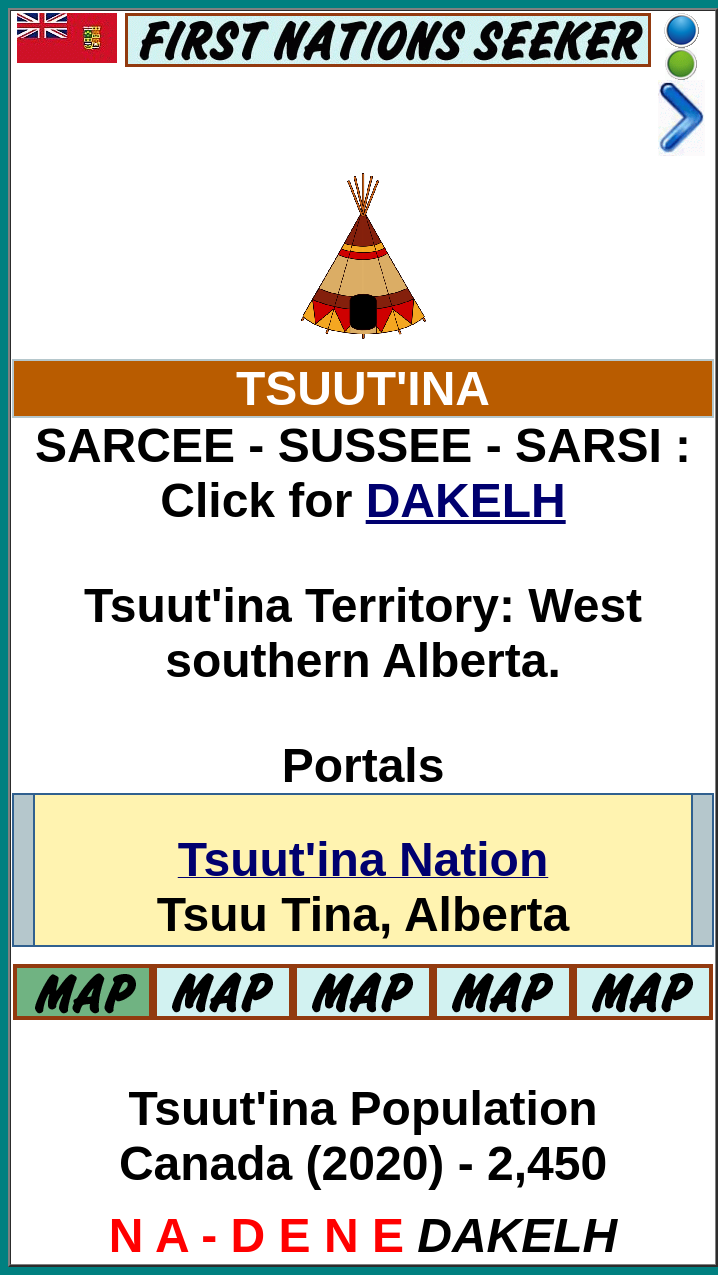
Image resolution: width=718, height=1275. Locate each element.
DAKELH (466, 500)
